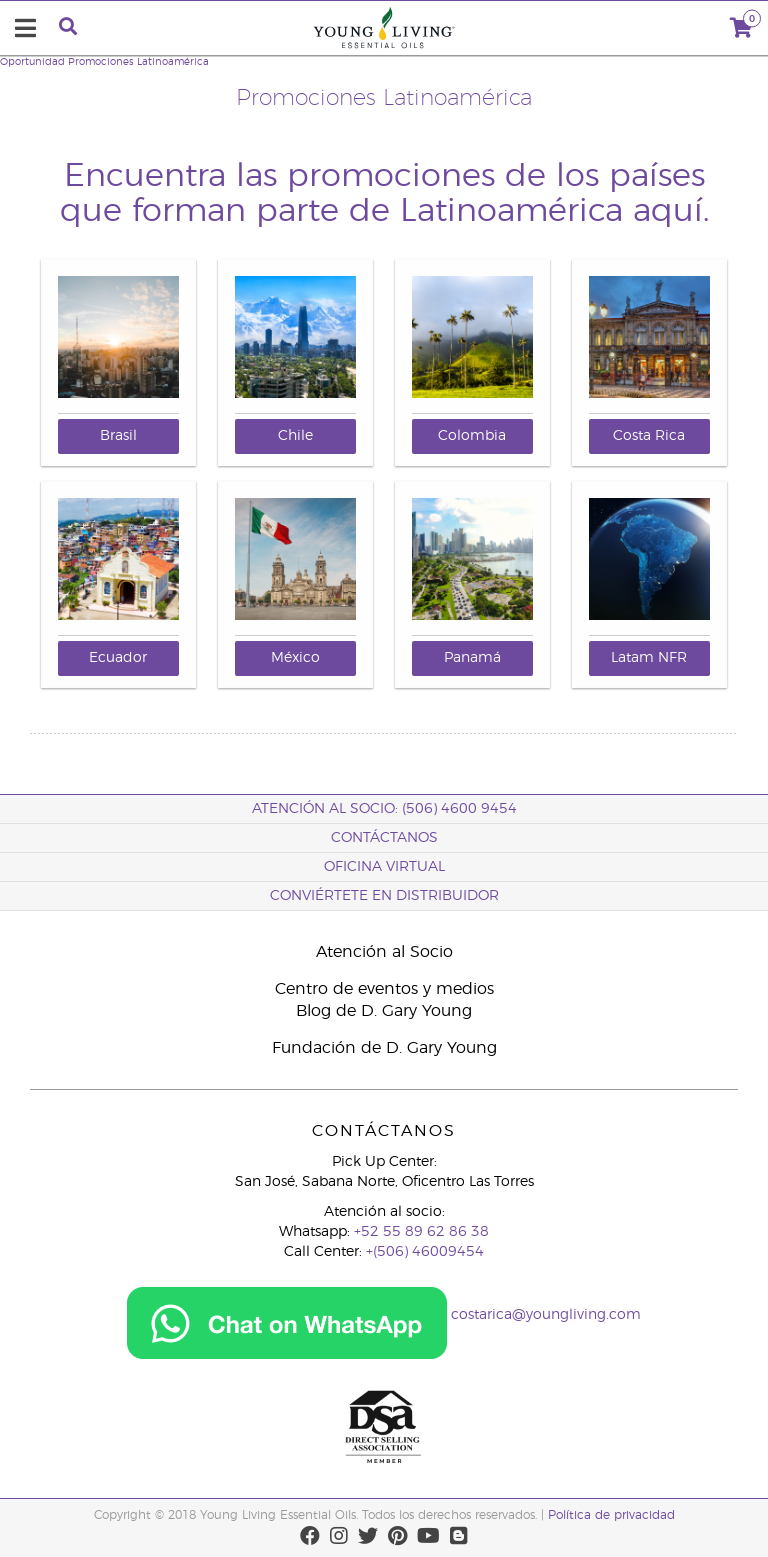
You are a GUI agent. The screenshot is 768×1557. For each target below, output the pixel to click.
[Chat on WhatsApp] (287, 1315)
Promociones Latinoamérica (138, 62)
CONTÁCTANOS (384, 838)
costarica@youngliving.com (546, 1315)
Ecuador (118, 658)
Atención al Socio (384, 952)
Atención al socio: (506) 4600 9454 (384, 809)
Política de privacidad (611, 1515)
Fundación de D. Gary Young (384, 1048)
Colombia (472, 436)
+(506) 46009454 (425, 1252)
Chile (295, 436)
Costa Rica (649, 436)
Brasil (118, 436)
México (295, 658)
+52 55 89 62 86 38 (421, 1232)
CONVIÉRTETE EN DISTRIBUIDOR (384, 896)
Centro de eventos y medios (384, 989)
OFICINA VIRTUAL (384, 867)
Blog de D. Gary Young (384, 1011)
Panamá (472, 658)
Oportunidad (32, 62)
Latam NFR (649, 658)
